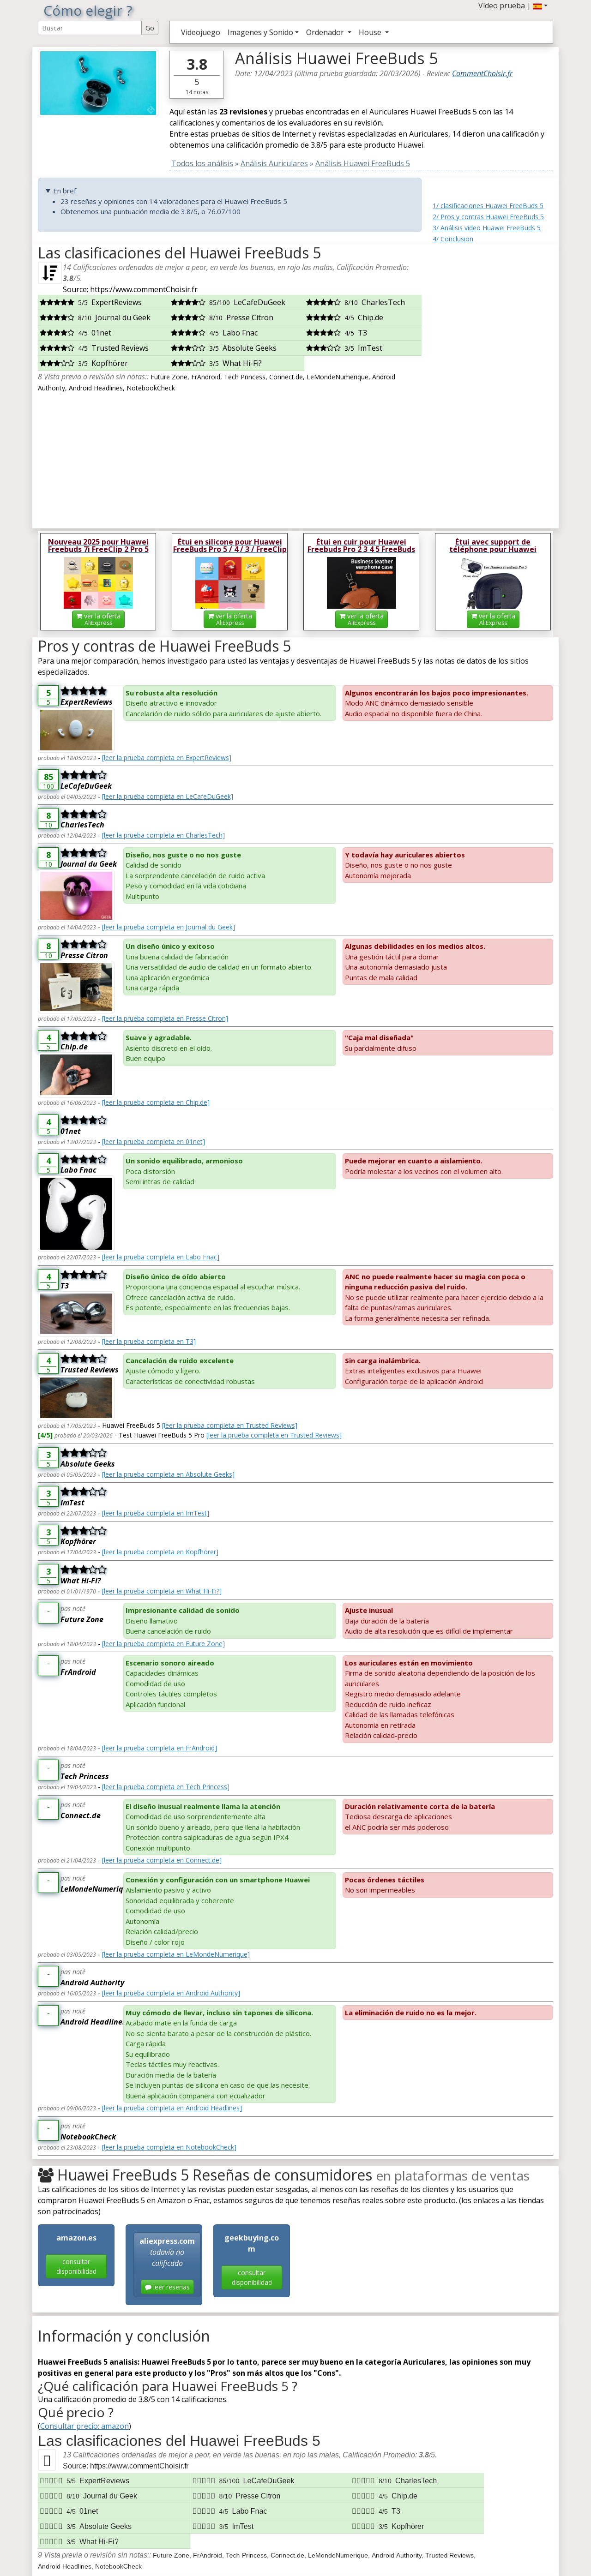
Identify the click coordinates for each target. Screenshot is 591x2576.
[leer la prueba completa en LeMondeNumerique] (176, 1954)
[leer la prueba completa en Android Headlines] (172, 2107)
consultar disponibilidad (76, 2266)
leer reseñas (167, 2286)
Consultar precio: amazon (84, 2426)
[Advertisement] (493, 382)
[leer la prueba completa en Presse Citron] (165, 1018)
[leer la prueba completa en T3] (149, 1341)
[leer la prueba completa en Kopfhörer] (160, 1551)
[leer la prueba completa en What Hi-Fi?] (162, 1591)
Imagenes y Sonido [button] (260, 32)
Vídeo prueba (501, 5)
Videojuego (200, 32)
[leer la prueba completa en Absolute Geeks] (168, 1474)
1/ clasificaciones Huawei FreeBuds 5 (488, 205)
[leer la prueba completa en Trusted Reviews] (229, 1425)
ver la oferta (98, 619)
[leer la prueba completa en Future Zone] (163, 1643)
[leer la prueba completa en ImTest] (155, 1513)
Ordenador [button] (326, 32)
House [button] (371, 32)
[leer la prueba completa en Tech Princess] (165, 1786)
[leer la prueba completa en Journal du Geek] (168, 927)
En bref (64, 190)
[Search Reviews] (90, 28)
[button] (540, 5)
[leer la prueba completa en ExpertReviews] (166, 757)
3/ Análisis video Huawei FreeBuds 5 (487, 227)
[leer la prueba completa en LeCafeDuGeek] (167, 796)
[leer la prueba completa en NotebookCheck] (169, 2147)
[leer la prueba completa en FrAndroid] (159, 1747)
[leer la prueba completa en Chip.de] (156, 1102)
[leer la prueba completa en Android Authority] (171, 1993)
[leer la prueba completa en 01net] (153, 1141)
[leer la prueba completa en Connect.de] (162, 1860)
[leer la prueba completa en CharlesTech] (163, 835)
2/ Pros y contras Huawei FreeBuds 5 (488, 216)
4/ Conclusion (453, 238)
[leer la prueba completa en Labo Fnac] (160, 1256)
